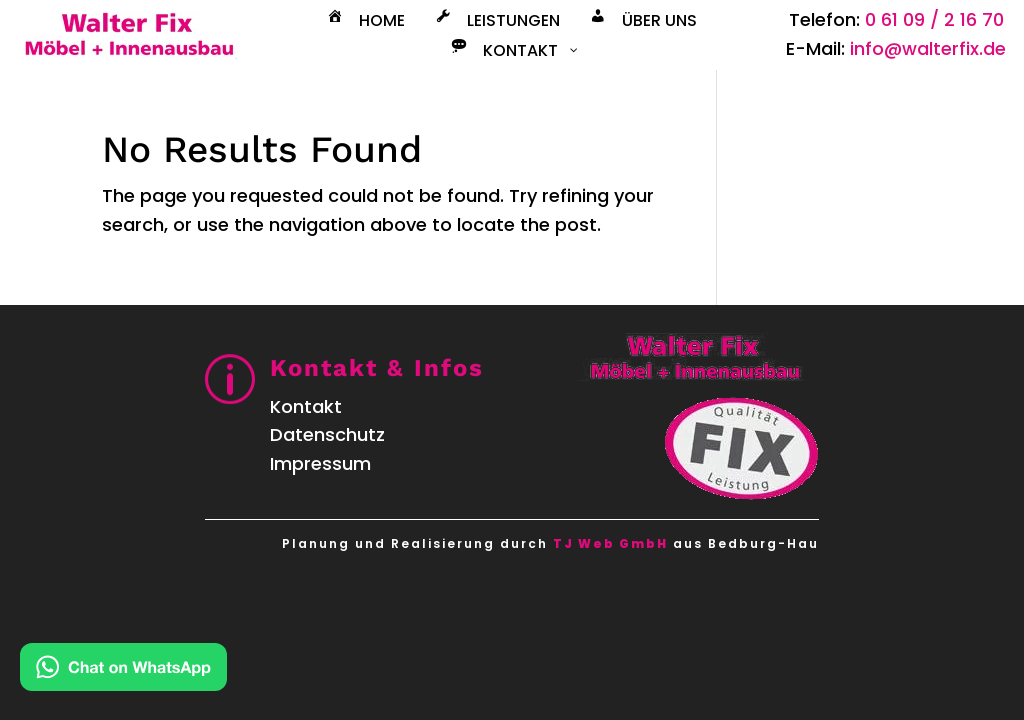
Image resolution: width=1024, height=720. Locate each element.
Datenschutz (327, 434)
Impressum (320, 463)
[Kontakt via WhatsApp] (123, 671)
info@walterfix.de (928, 48)
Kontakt (306, 406)
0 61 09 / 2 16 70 (934, 19)
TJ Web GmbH (610, 543)
